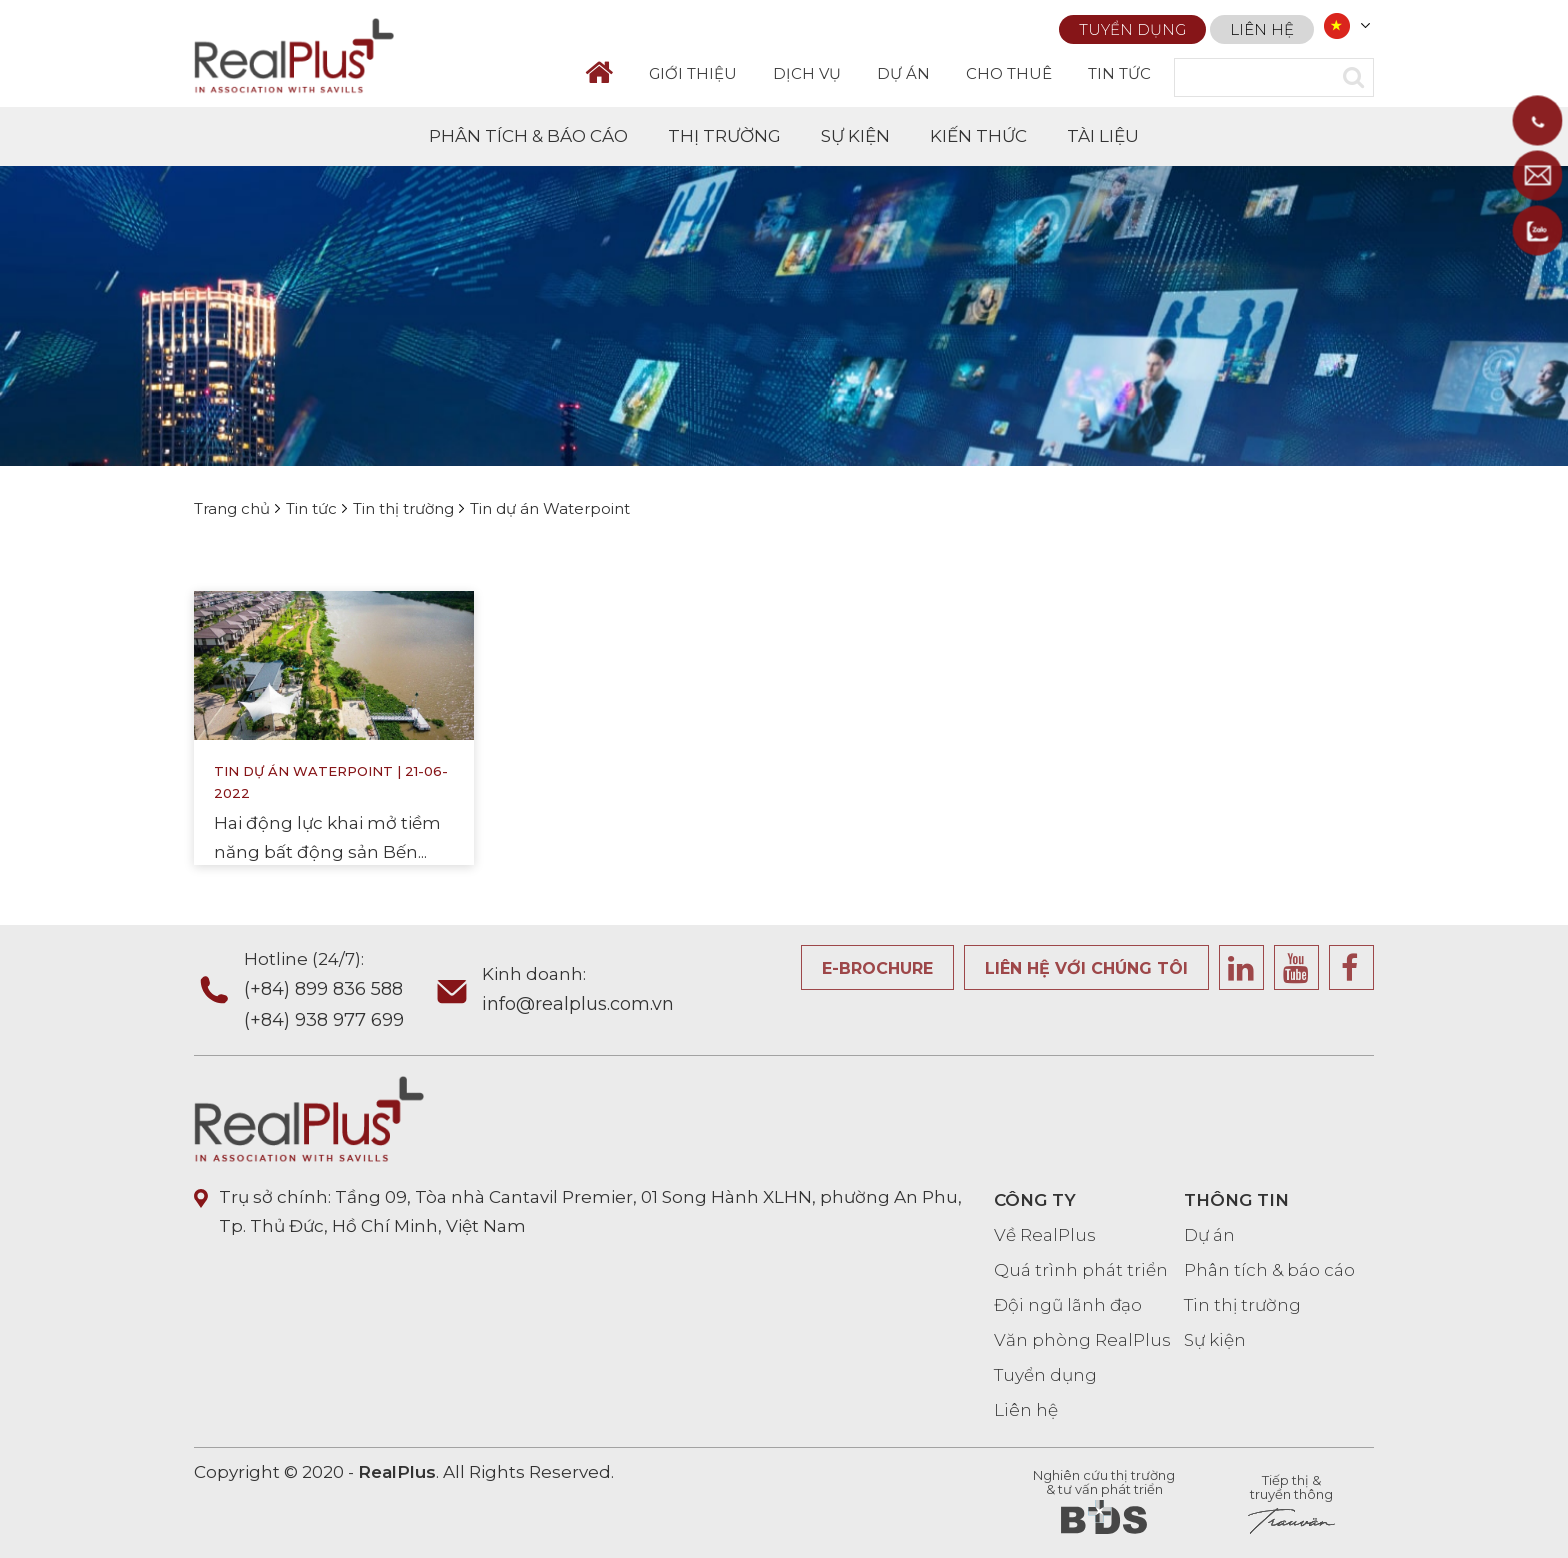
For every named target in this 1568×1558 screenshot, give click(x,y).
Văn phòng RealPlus (1082, 1340)
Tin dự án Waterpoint (303, 776)
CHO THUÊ (1009, 73)
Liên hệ (1262, 26)
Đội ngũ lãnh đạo (1068, 1305)
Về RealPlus (1045, 1235)
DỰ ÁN (903, 73)
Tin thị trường (1242, 1305)
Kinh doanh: (578, 991)
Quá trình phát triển (1081, 1270)
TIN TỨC (1119, 73)
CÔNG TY (1035, 1200)
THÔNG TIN (1236, 1200)
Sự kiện (1215, 1340)
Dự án (1209, 1235)
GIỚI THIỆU (693, 73)
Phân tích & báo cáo (1269, 1270)
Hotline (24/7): (338, 992)
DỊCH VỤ (807, 73)
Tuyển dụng (1132, 26)
